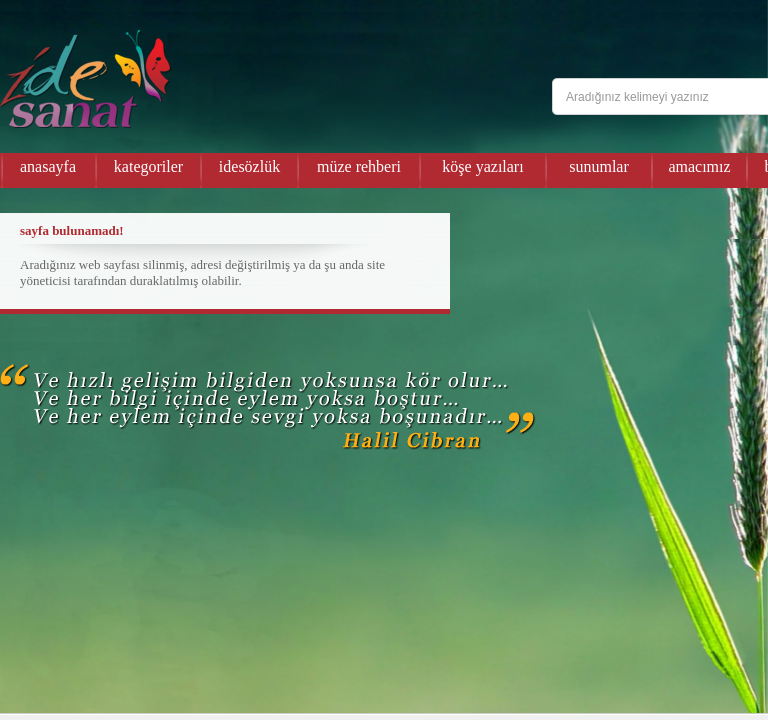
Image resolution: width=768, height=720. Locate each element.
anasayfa (48, 166)
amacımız (699, 166)
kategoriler (148, 166)
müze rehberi (359, 166)
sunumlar (599, 166)
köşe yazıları (482, 166)
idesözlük (249, 166)
